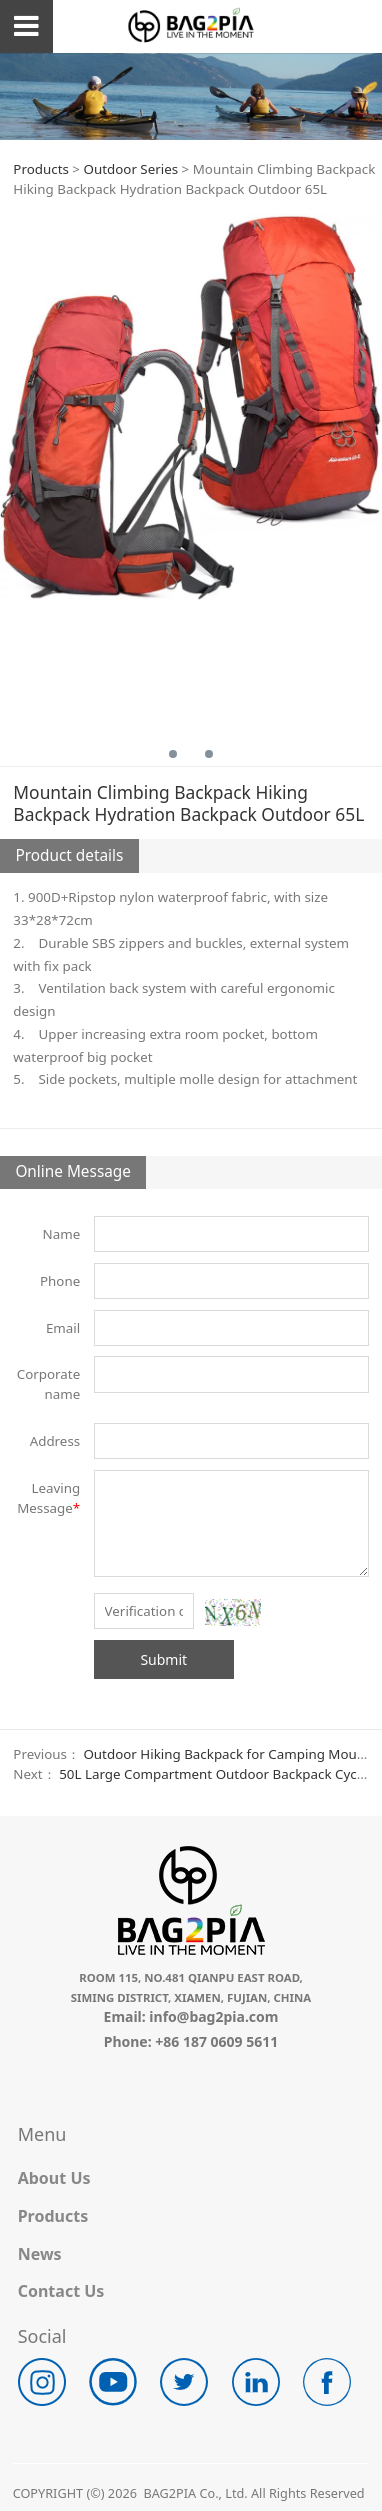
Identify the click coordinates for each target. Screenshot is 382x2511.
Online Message (73, 1171)
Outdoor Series (130, 169)
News (40, 2254)
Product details (69, 855)
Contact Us (61, 2291)
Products (41, 169)
